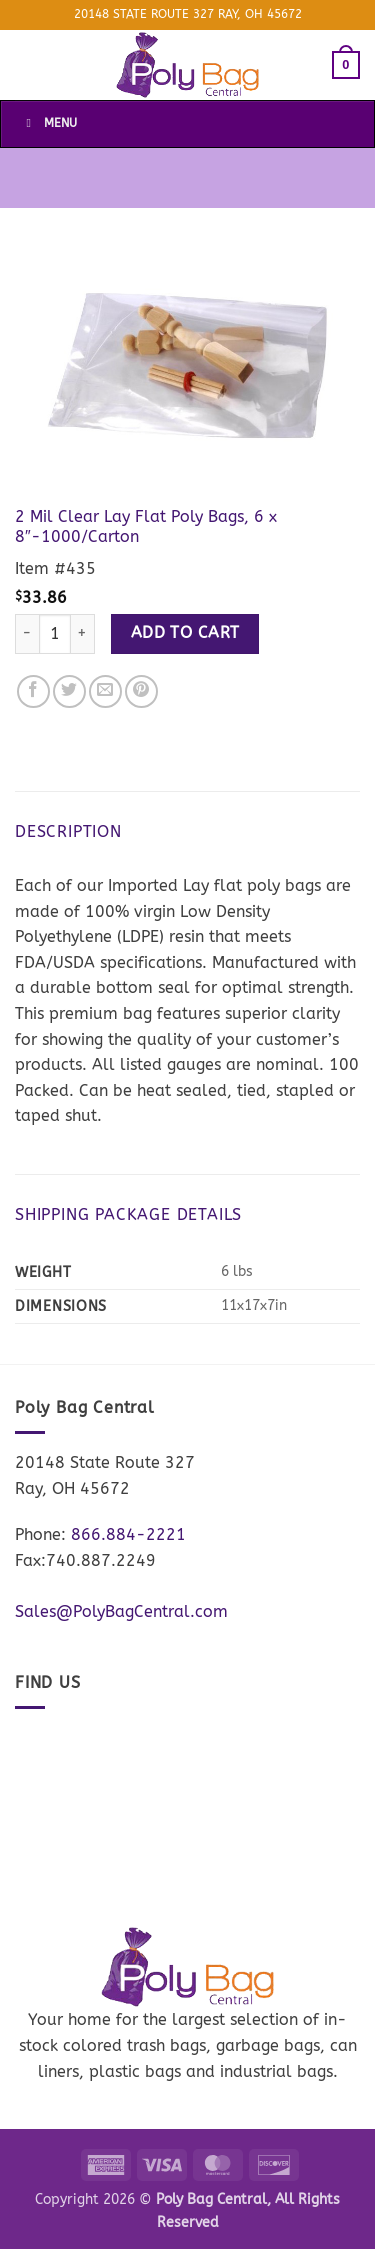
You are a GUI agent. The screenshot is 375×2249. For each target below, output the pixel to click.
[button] (346, 65)
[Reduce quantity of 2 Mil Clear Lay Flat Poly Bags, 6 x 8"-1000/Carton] (27, 634)
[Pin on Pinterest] (141, 691)
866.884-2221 (128, 1534)
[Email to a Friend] (105, 691)
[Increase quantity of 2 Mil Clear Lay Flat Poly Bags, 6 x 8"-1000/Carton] (83, 634)
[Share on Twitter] (69, 691)
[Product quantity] (55, 634)
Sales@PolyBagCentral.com (121, 1611)
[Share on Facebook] (33, 691)
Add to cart (185, 633)
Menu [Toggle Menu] (49, 123)
